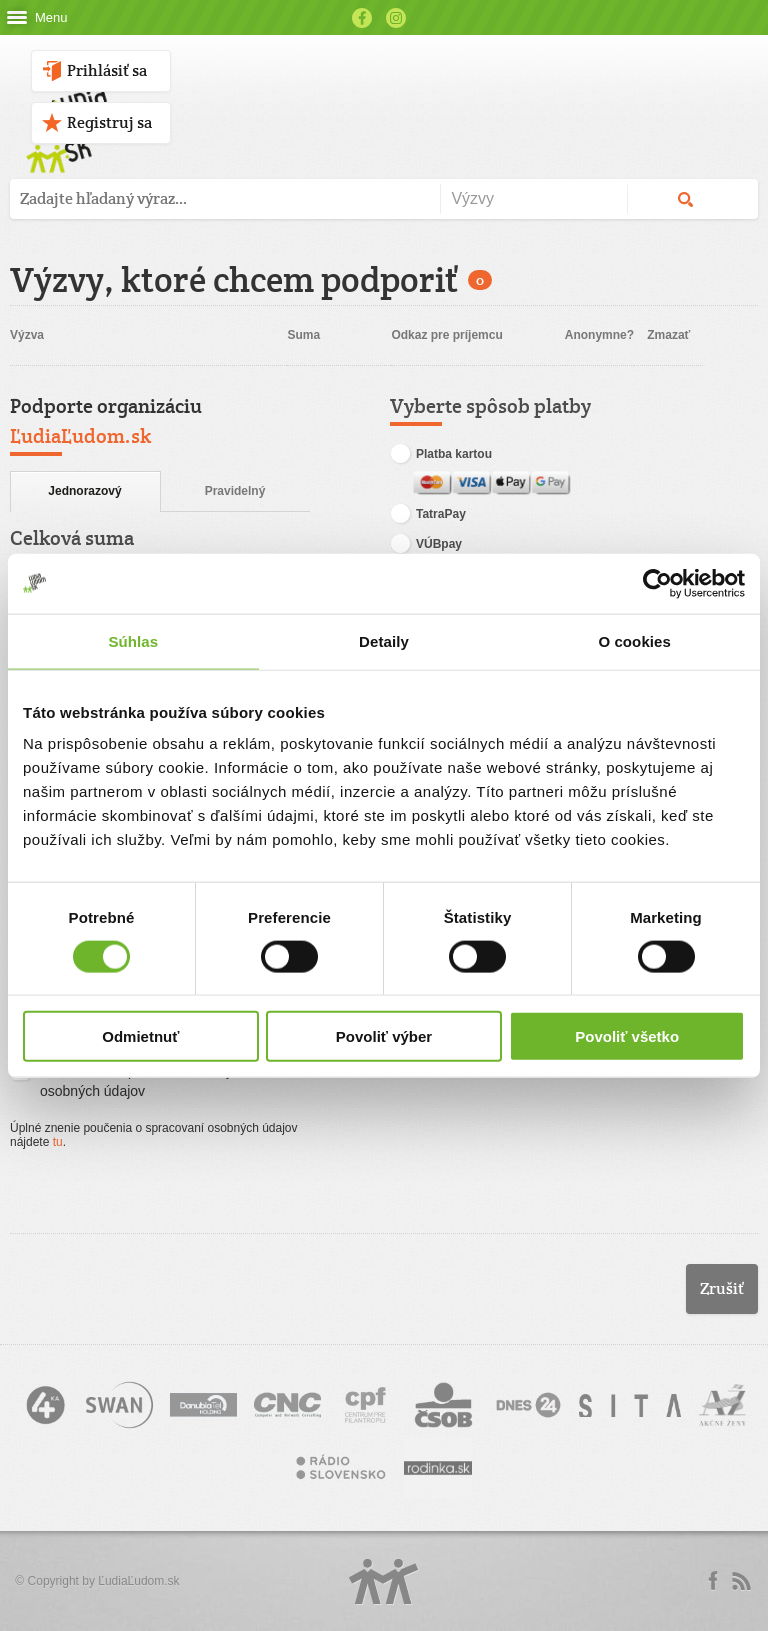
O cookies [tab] (634, 640)
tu (58, 1142)
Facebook (362, 18)
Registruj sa (109, 122)
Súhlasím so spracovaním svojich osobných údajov (129, 1080)
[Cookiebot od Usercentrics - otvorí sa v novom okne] (657, 583)
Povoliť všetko (627, 1036)
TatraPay (428, 515)
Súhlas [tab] (133, 640)
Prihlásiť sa (107, 70)
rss (741, 1581)
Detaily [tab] (384, 640)
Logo (384, 1581)
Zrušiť (722, 1288)
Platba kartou (441, 454)
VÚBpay (426, 545)
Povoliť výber (384, 1036)
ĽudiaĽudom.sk (138, 1581)
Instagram (396, 18)
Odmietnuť (140, 1036)
